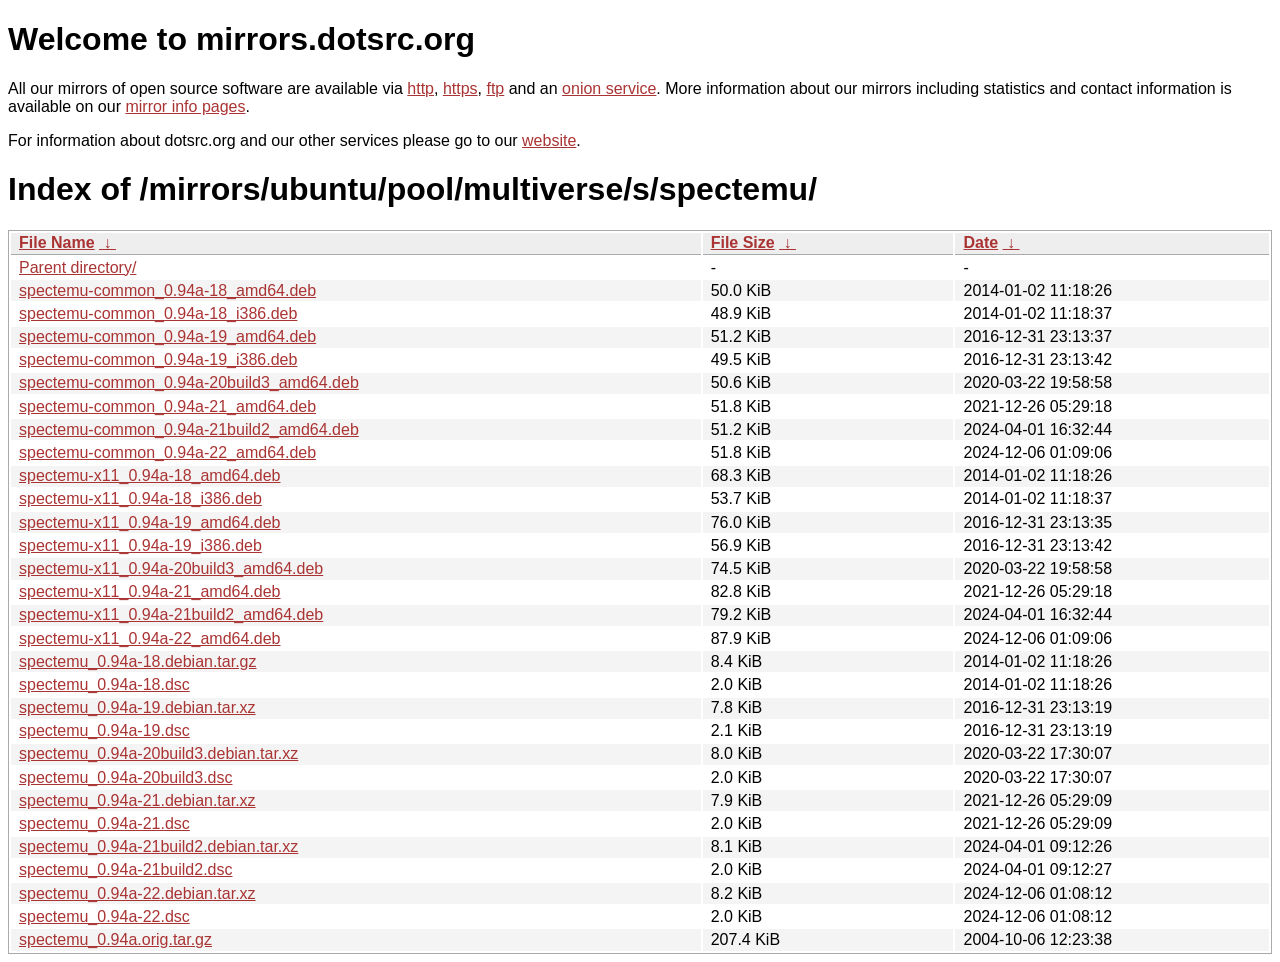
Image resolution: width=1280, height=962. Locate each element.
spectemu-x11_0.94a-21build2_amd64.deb (171, 614)
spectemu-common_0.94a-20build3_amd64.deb (189, 382)
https (460, 88)
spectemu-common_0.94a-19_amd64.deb (167, 336)
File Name (57, 242)
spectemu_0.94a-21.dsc (104, 823)
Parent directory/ (77, 267)
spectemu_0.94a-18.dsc (104, 684)
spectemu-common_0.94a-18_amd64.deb (167, 290)
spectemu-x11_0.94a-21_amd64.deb (150, 591)
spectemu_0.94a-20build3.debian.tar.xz (158, 753)
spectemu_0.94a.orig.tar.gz (115, 939)
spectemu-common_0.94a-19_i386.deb (158, 359)
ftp (495, 88)
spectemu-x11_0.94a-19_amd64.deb (150, 522)
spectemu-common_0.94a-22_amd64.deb (167, 452)
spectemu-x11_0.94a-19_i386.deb (140, 545)
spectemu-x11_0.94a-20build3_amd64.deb (171, 568)
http (420, 88)
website (549, 140)
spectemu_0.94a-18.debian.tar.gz (138, 661)
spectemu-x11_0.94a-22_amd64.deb (150, 638)
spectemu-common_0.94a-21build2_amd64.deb (189, 429)
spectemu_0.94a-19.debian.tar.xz (137, 707)
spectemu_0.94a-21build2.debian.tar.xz (158, 846)
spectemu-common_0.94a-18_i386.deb (158, 313)
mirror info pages (185, 106)
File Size (743, 242)
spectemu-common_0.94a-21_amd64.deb (167, 406)
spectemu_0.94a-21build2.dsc (125, 869)
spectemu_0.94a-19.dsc (104, 730)
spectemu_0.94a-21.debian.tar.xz (137, 800)
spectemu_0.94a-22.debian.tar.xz (137, 893)
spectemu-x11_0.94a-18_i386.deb (140, 498)
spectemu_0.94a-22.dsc (104, 916)
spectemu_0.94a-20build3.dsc (125, 777)
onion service (609, 88)
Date (980, 242)
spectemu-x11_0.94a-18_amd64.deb (150, 475)
